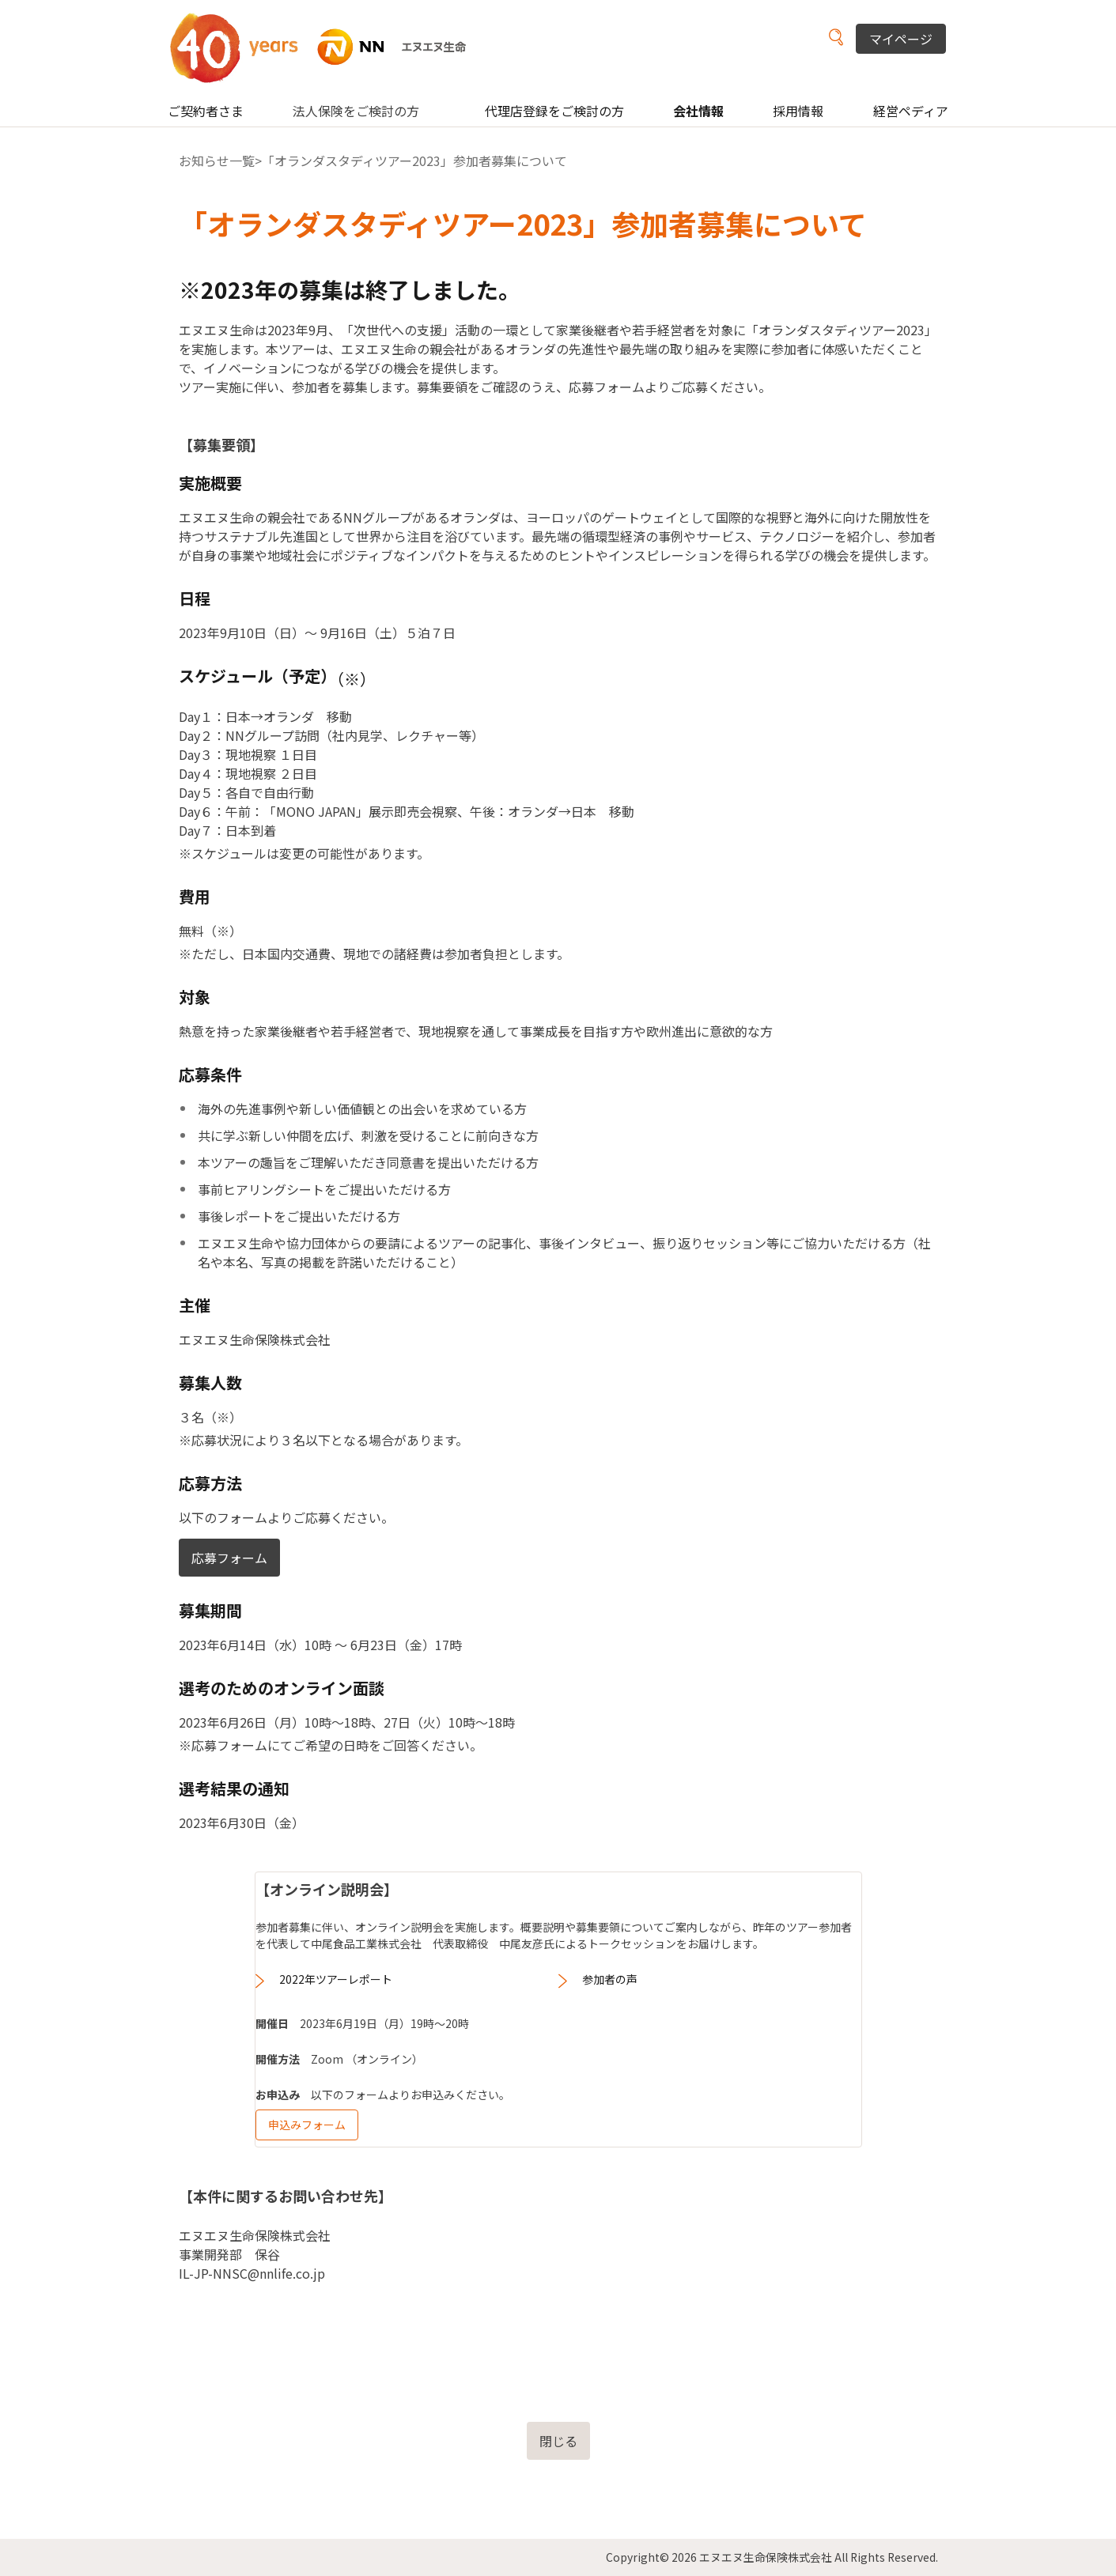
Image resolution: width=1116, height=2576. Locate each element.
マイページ (901, 38)
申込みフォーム (307, 2124)
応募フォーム (229, 1557)
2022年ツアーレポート (335, 1979)
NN (328, 47)
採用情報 (798, 110)
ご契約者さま (206, 110)
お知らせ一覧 (217, 160)
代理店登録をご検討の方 (554, 110)
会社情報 (698, 110)
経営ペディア (910, 110)
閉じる (558, 2440)
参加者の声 (609, 1979)
